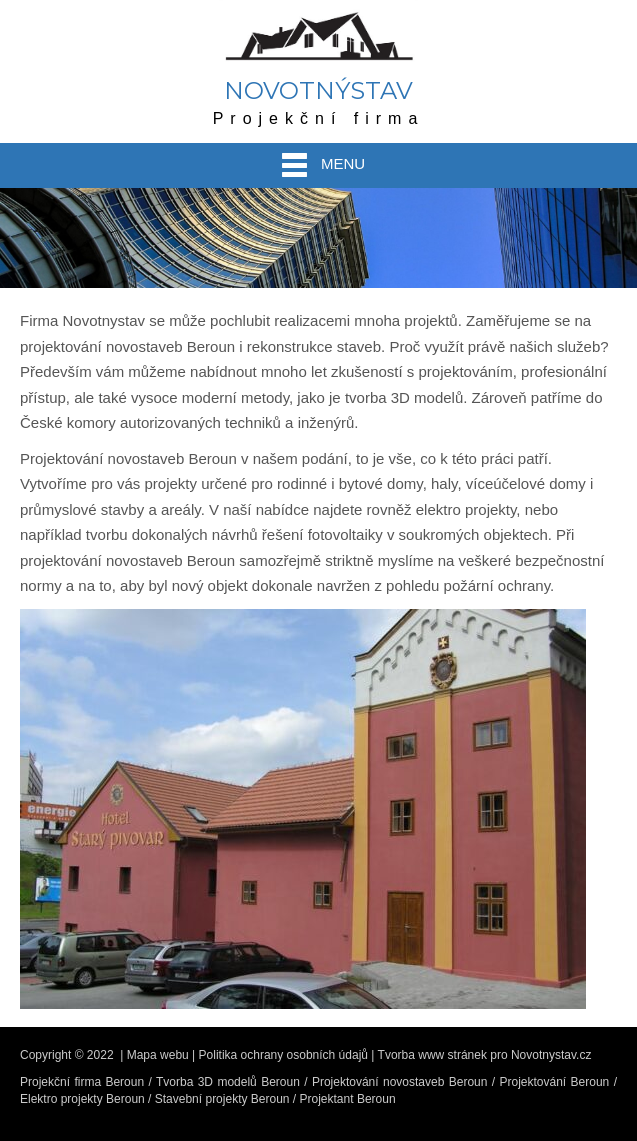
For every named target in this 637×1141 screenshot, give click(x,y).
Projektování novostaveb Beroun (400, 1082)
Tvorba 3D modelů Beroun (228, 1082)
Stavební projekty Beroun (222, 1099)
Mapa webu (158, 1055)
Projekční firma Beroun (82, 1082)
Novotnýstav (318, 90)
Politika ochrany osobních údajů (283, 1055)
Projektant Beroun (348, 1099)
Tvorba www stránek (432, 1055)
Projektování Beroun (555, 1082)
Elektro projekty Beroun (82, 1099)
